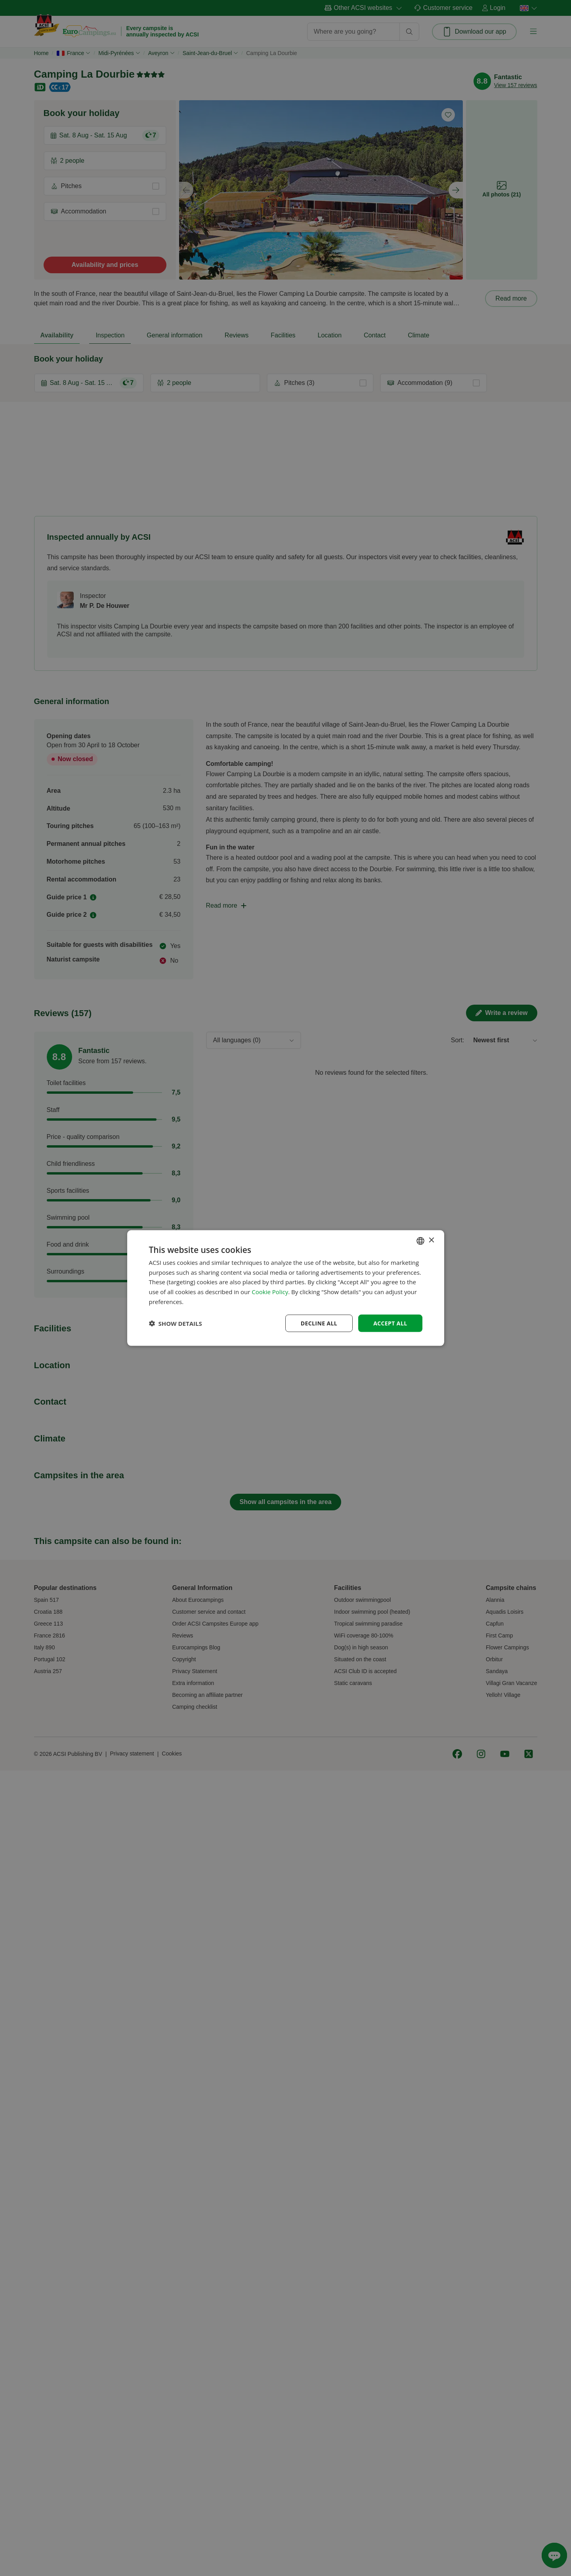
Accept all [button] (390, 1323)
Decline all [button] (319, 1323)
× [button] (431, 1240)
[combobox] (420, 1241)
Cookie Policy (270, 1292)
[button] (175, 1323)
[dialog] (285, 1288)
